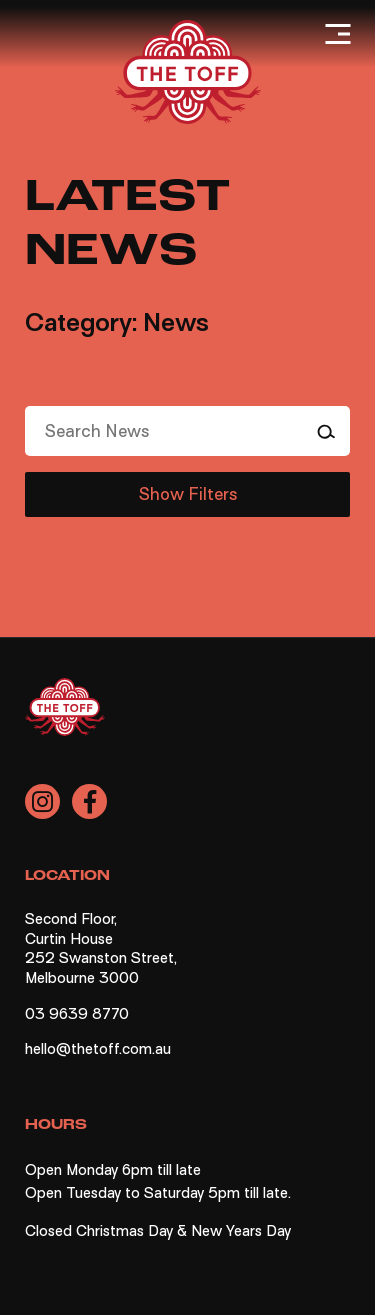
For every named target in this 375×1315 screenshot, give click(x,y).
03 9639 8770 (77, 1014)
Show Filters (188, 494)
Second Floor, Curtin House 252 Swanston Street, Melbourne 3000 (101, 948)
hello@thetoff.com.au (98, 1049)
